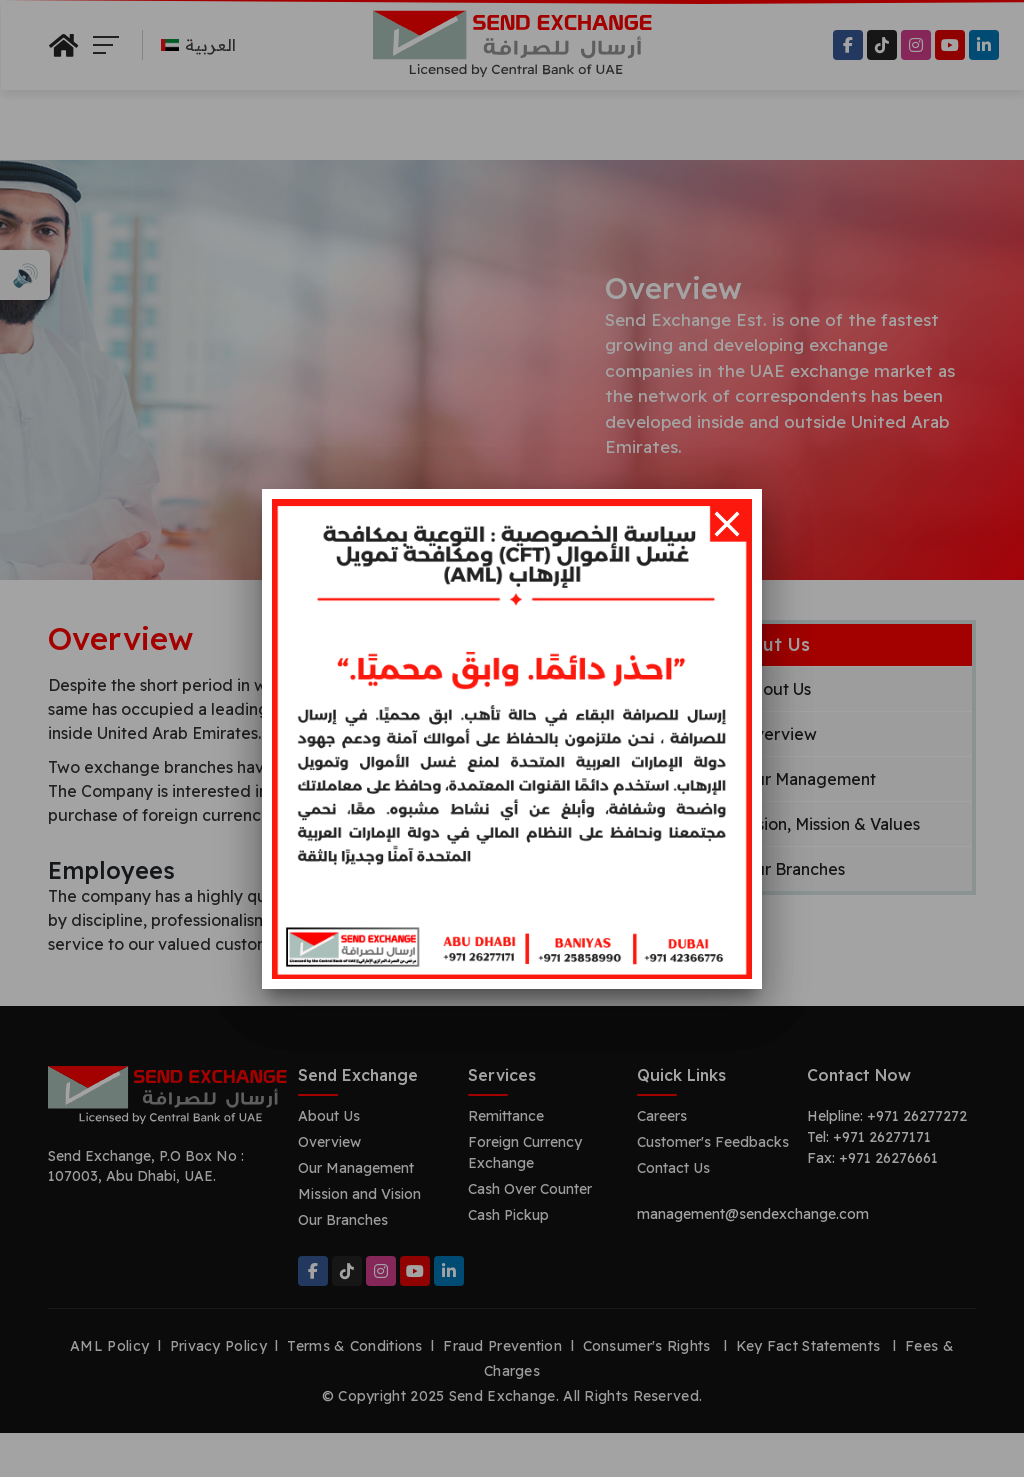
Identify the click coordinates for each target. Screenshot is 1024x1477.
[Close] (727, 524)
